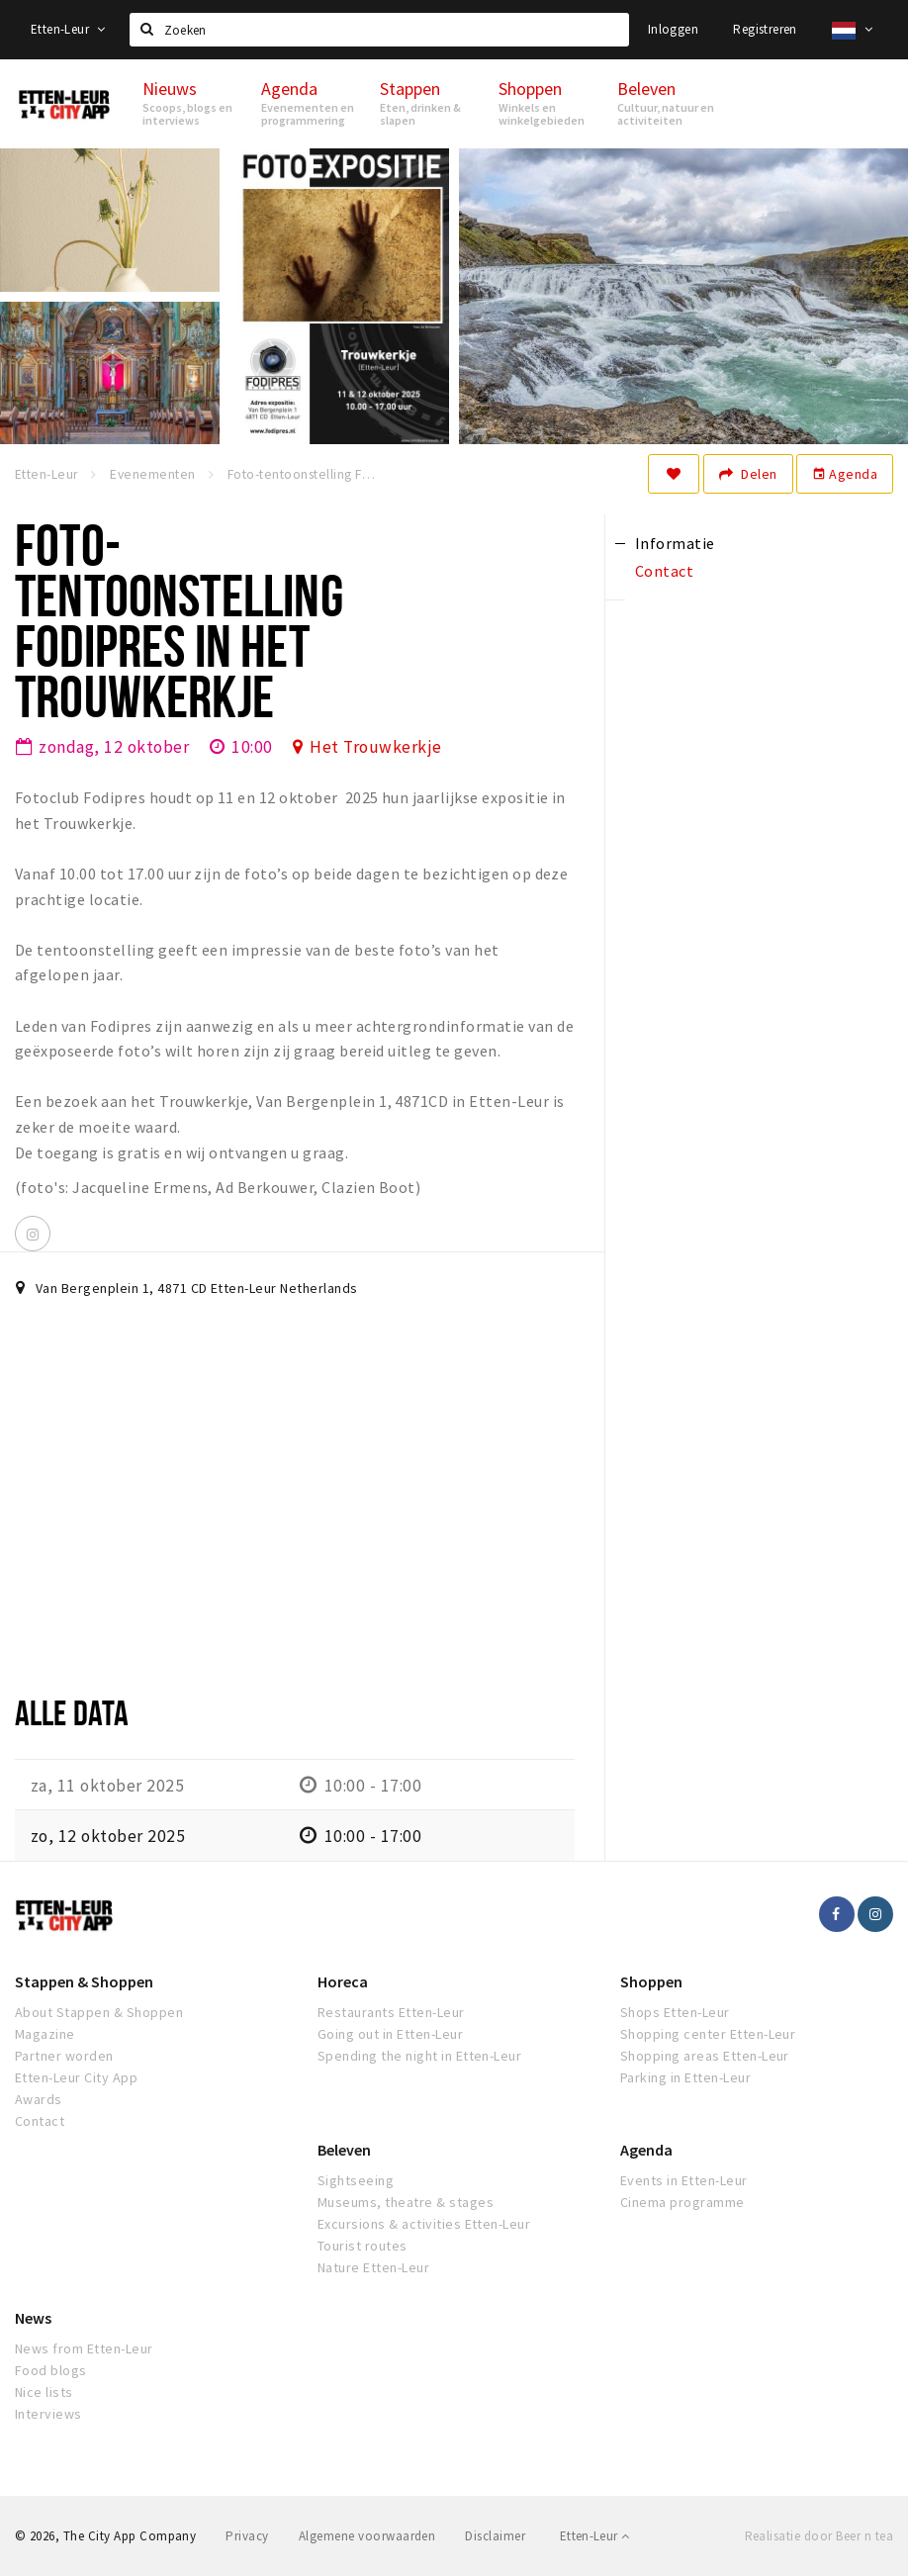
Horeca (343, 1981)
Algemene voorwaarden (367, 2536)
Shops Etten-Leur (675, 2012)
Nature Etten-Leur (373, 2267)
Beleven (344, 2150)
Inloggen (673, 29)
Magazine (45, 2034)
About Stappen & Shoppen (99, 2012)
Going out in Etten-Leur (390, 2034)
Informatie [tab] (675, 543)
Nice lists (44, 2392)
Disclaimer (495, 2536)
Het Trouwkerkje (375, 747)
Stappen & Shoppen (84, 1981)
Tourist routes (363, 2245)
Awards (38, 2099)
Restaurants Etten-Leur (391, 2012)
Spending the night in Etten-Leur (419, 2056)
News (33, 2318)
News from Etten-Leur (84, 2348)
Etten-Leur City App (76, 2077)
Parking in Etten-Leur (685, 2077)
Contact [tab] (664, 571)
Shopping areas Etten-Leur (704, 2056)
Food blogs (51, 2370)
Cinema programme (682, 2202)
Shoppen (651, 1981)
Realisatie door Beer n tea (819, 2536)
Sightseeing (356, 2180)
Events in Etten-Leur (684, 2180)
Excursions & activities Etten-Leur (424, 2224)
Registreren (764, 29)
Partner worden (64, 2056)
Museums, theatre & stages (406, 2202)
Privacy (247, 2536)
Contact (39, 2121)
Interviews (48, 2414)
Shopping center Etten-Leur (707, 2034)
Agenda (844, 474)
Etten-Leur (68, 29)
